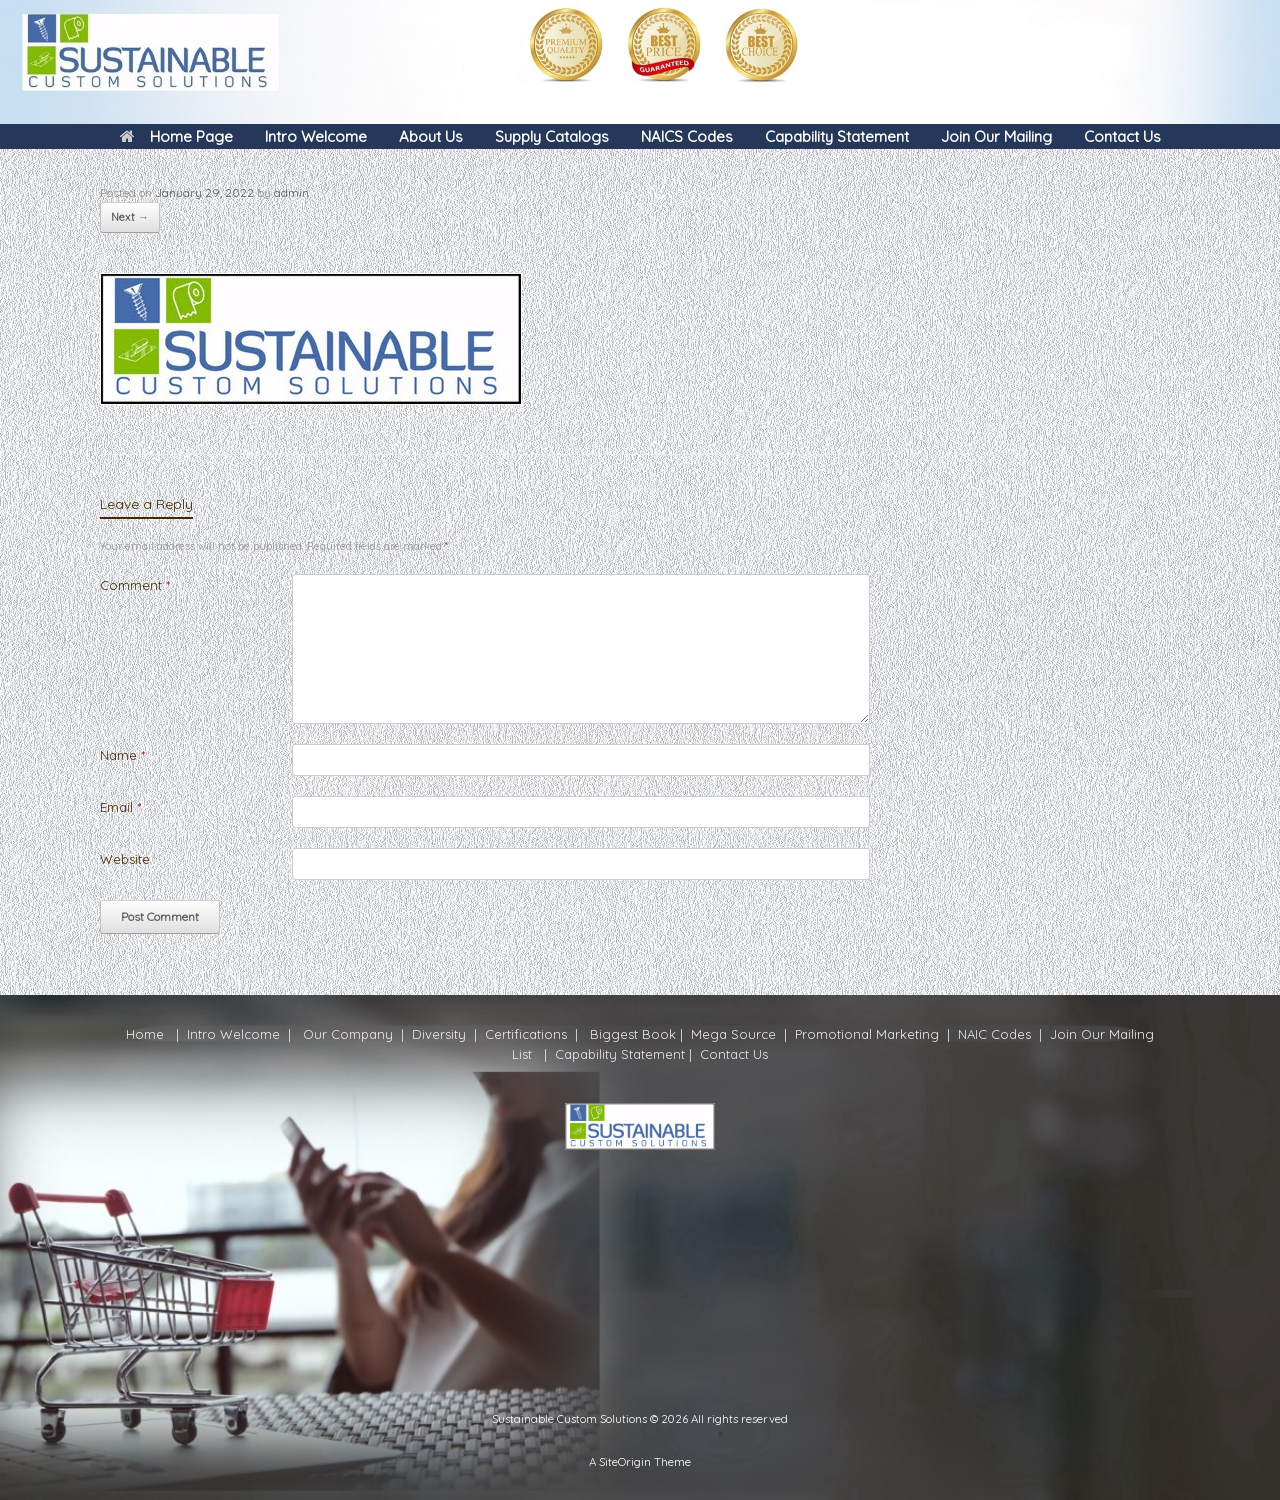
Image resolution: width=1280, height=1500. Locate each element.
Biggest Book (631, 1034)
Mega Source (733, 1034)
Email (120, 807)
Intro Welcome (316, 136)
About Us (431, 136)
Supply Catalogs (552, 136)
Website (125, 859)
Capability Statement (837, 136)
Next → (130, 217)
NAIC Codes (996, 1034)
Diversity (439, 1034)
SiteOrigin (625, 1461)
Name (122, 755)
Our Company (348, 1034)
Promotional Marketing (865, 1034)
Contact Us (1122, 136)
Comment (135, 585)
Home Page (176, 136)
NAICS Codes (687, 136)
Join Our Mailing (996, 136)
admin (291, 192)
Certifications (524, 1034)
